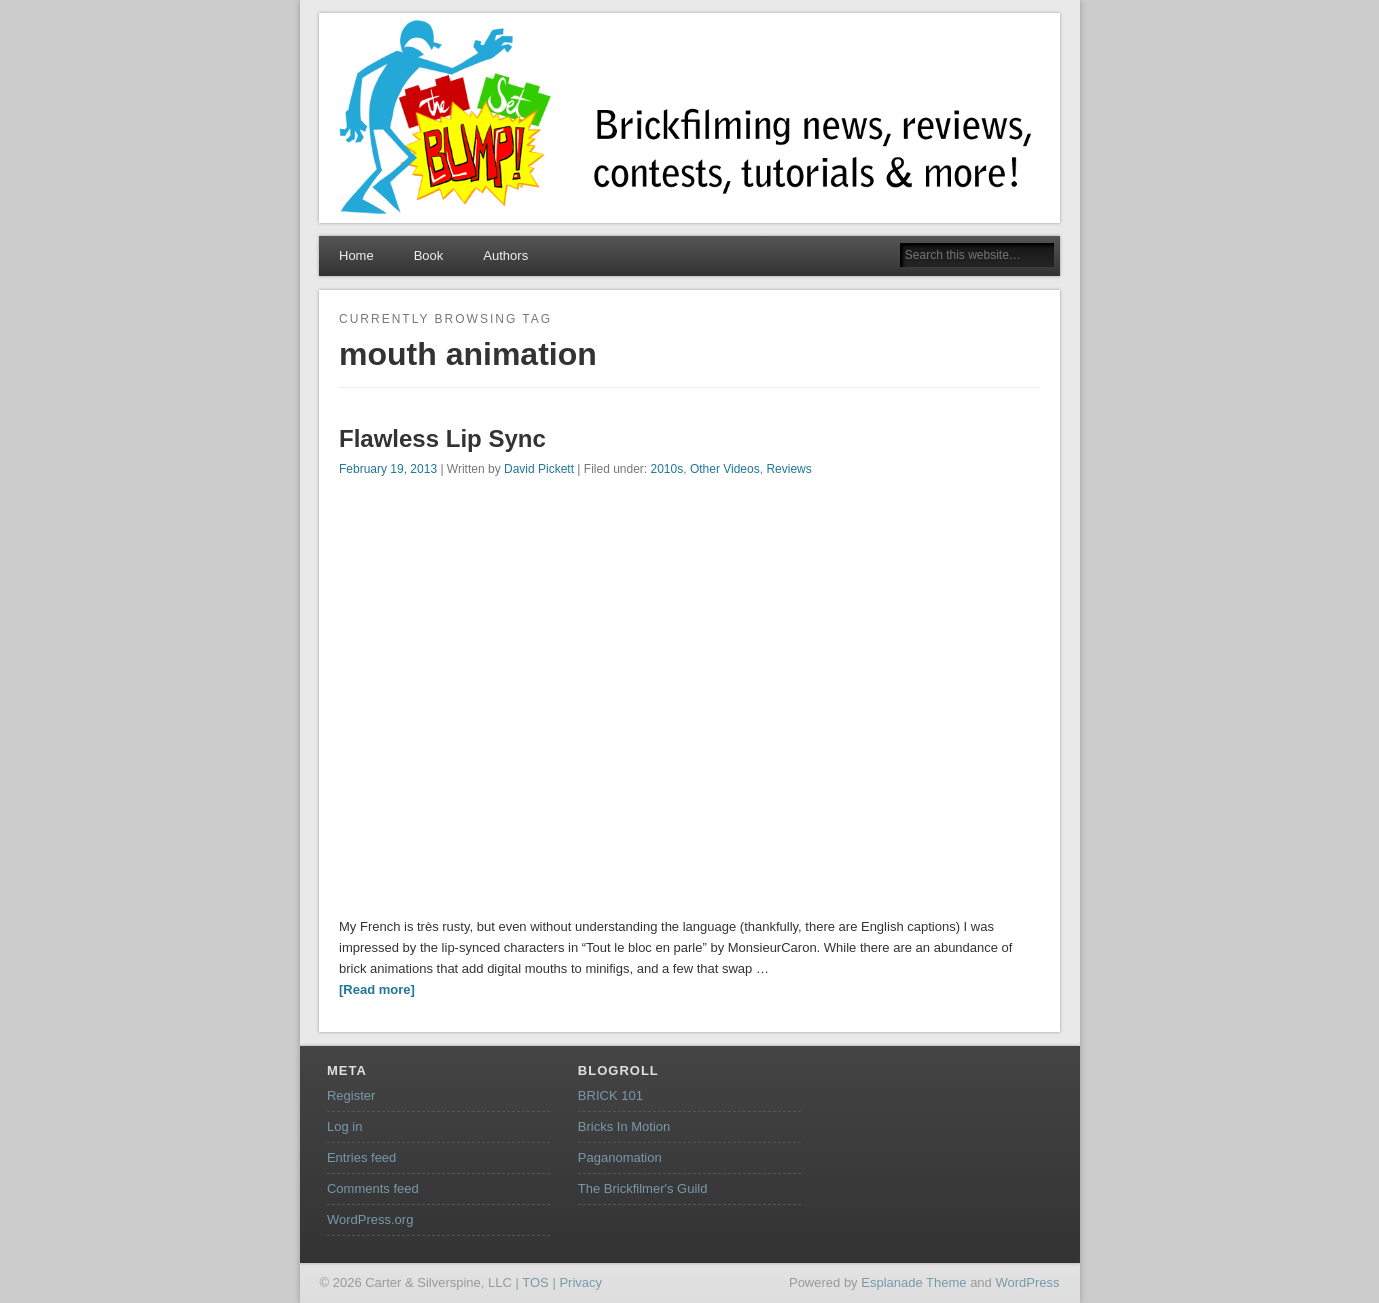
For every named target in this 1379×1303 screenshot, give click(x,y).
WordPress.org (370, 1219)
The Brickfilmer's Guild (643, 1188)
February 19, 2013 (388, 469)
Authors (505, 255)
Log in (344, 1126)
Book (429, 255)
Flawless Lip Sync (442, 438)
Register (351, 1095)
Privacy (580, 1282)
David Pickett (539, 469)
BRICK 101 (610, 1095)
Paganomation (620, 1157)
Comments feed (373, 1188)
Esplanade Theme (913, 1282)
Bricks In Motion (624, 1126)
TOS (535, 1282)
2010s (667, 469)
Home (356, 255)
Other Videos (725, 469)
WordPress (1027, 1282)
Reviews (788, 469)
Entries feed (361, 1157)
